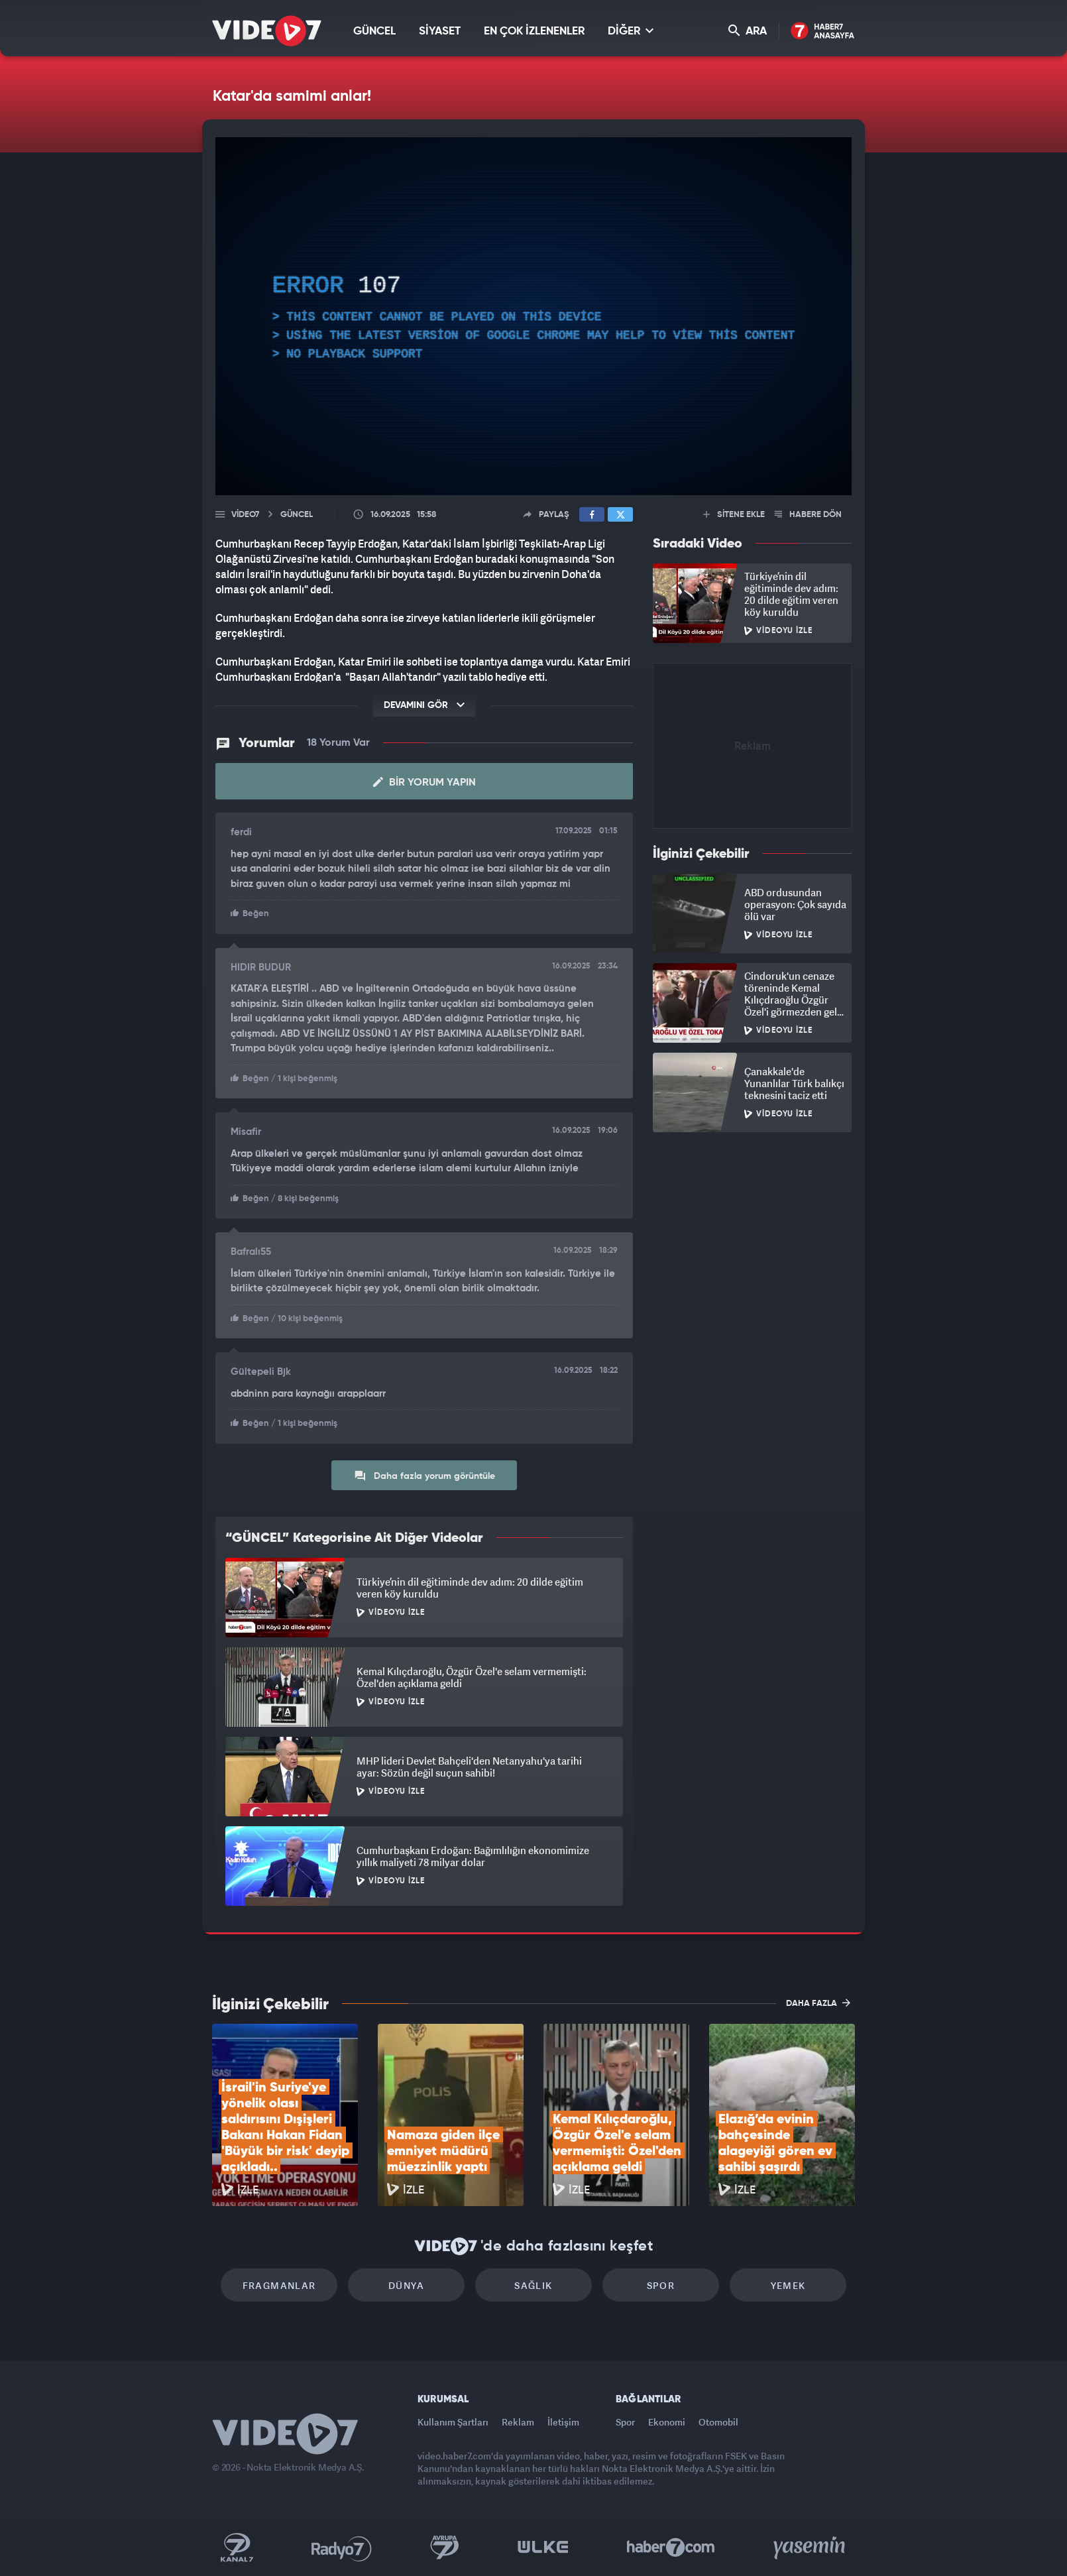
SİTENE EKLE (734, 514)
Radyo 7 (341, 2547)
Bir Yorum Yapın (424, 782)
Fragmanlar (279, 2285)
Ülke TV (543, 2547)
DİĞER (630, 30)
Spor (661, 2285)
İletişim (563, 2422)
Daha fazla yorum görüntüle (424, 1476)
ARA (747, 30)
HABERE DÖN (808, 514)
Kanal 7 (236, 2547)
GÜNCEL (374, 31)
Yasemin (810, 2547)
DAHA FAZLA (818, 2003)
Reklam (518, 2422)
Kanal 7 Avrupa (444, 2547)
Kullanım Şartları (453, 2422)
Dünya (406, 2285)
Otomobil (718, 2422)
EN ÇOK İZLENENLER (534, 31)
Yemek (788, 2285)
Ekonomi (666, 2422)
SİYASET (440, 31)
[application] (533, 316)
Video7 (245, 514)
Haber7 (671, 2547)
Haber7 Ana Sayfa (823, 31)
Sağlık (533, 2285)
